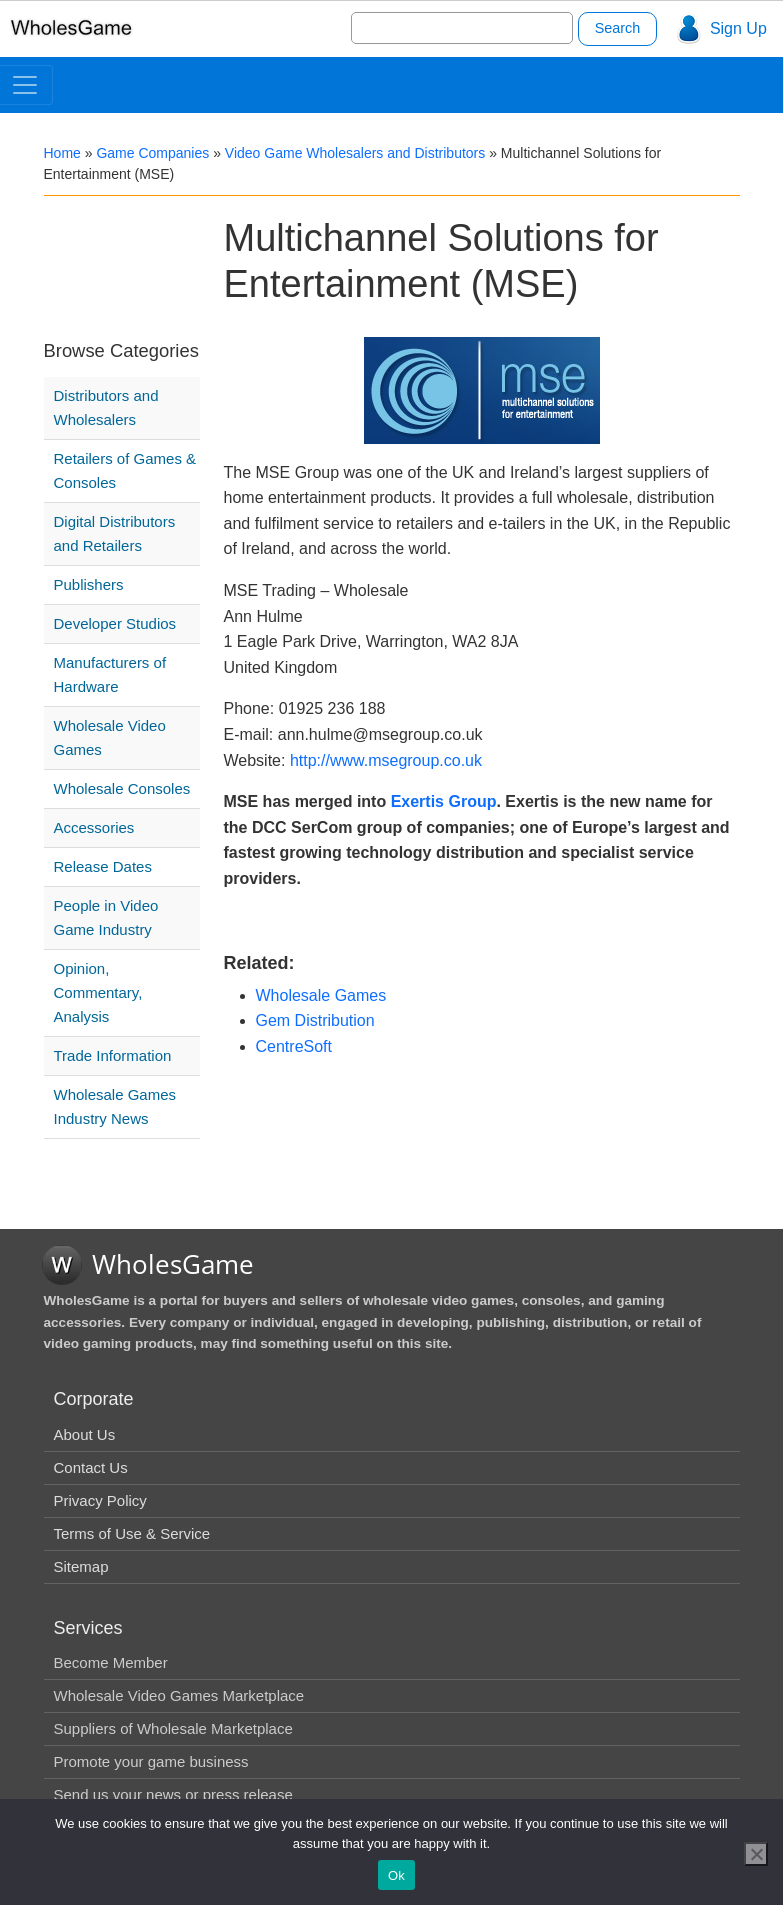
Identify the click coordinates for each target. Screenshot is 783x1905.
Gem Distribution (315, 1020)
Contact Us (91, 1467)
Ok (396, 1875)
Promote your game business (151, 1761)
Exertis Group (444, 801)
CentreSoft (294, 1046)
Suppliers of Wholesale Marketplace (173, 1728)
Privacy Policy (100, 1500)
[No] (756, 1854)
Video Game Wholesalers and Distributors (355, 153)
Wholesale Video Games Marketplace (179, 1695)
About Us (85, 1434)
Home (62, 153)
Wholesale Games (321, 995)
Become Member (111, 1662)
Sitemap (81, 1566)
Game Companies (152, 153)
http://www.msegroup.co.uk (386, 760)
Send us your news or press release (173, 1794)
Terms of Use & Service (132, 1533)
